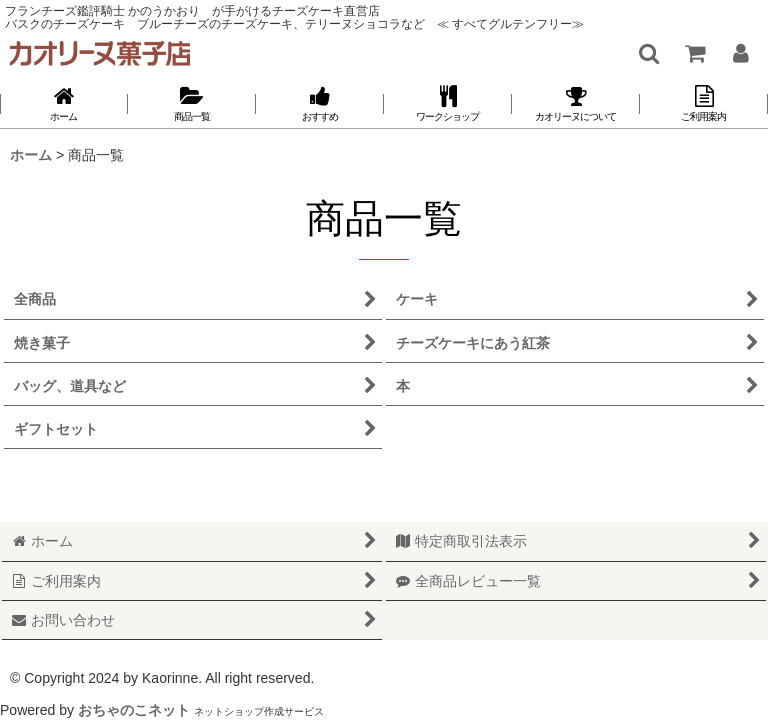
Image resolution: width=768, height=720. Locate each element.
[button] (648, 53)
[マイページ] (740, 53)
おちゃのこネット (134, 710)
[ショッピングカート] (694, 53)
